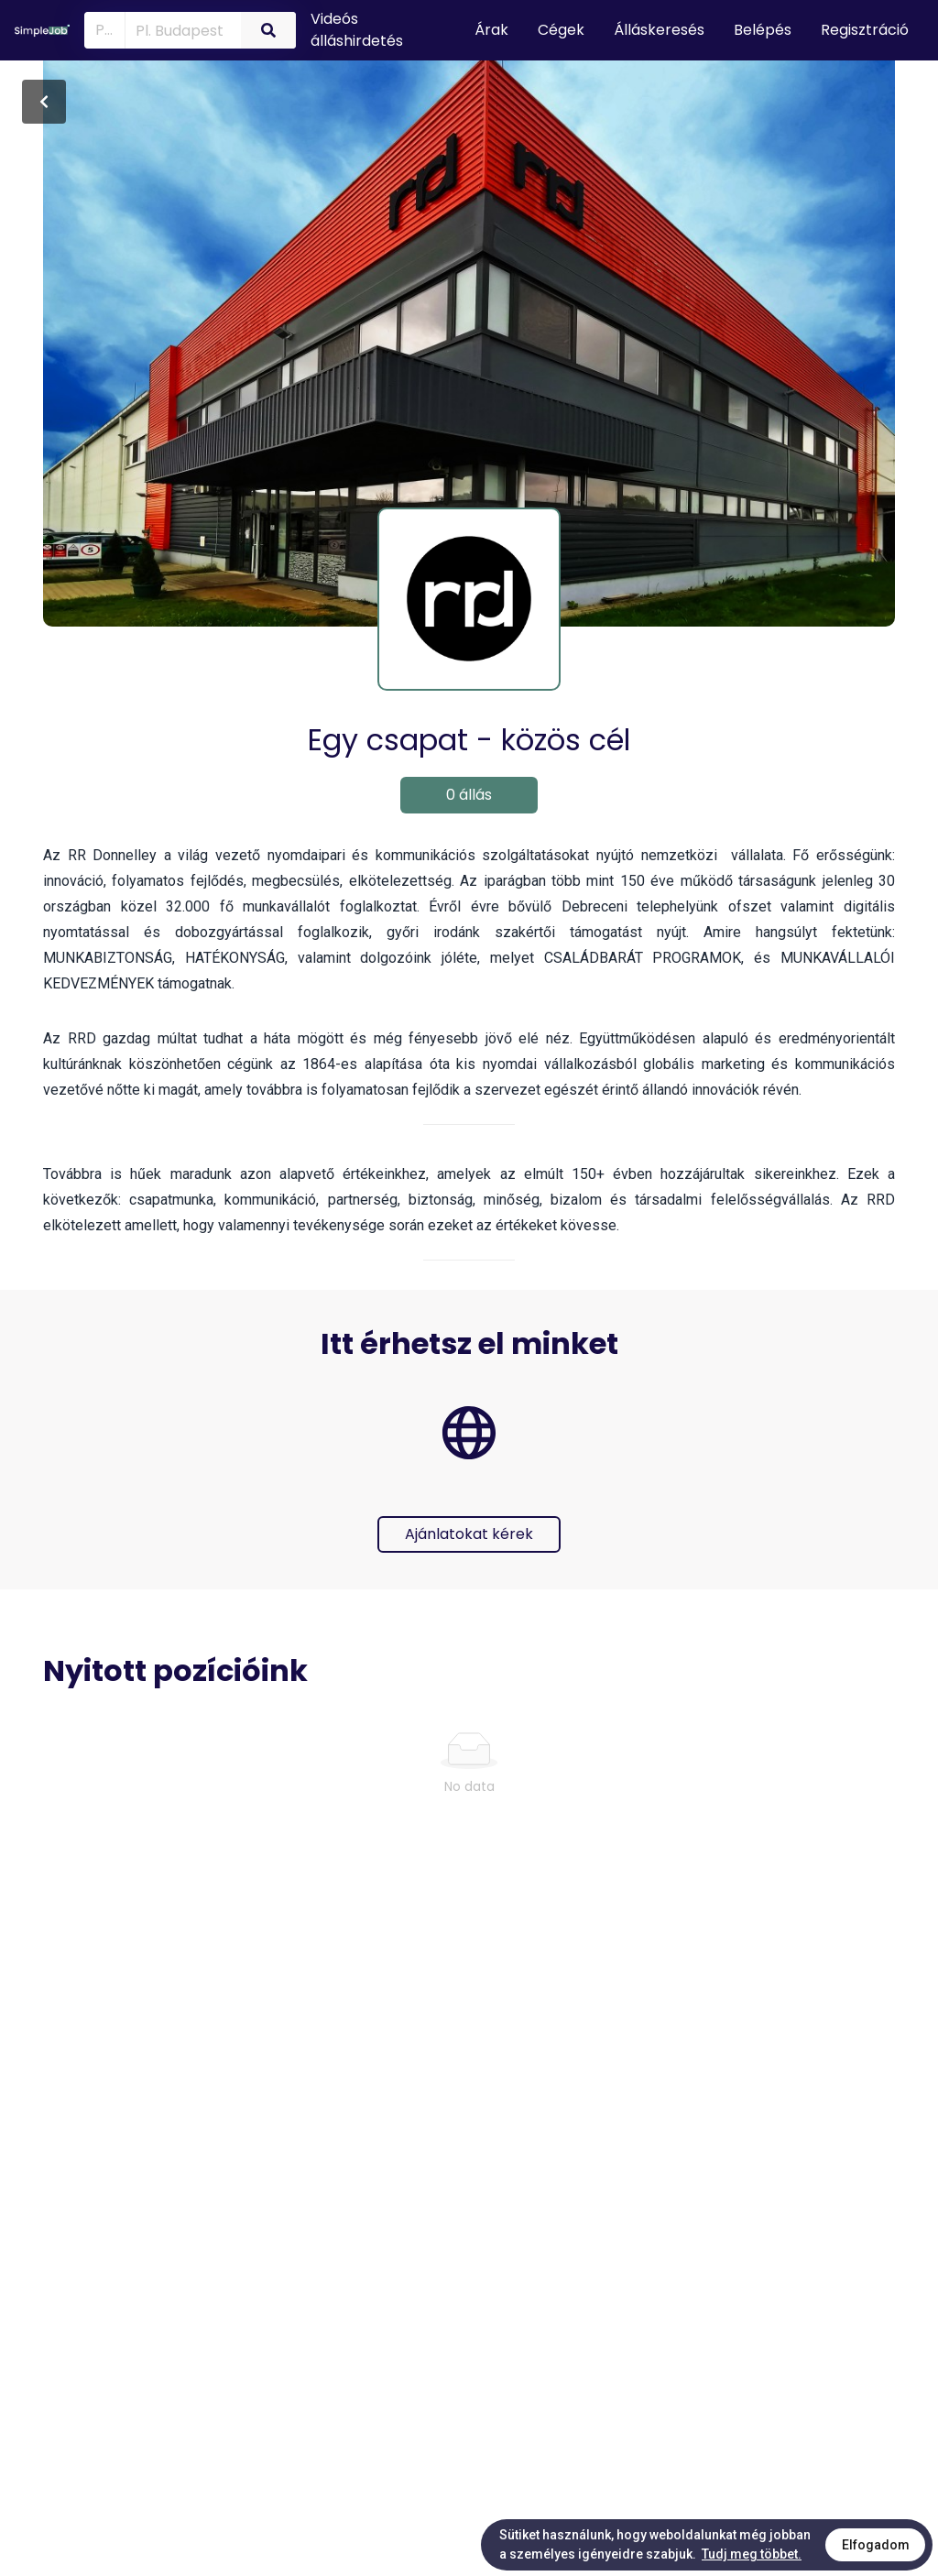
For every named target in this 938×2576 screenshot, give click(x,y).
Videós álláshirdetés (357, 29)
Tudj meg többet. (752, 2554)
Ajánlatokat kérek (469, 1534)
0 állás (469, 794)
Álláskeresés (659, 29)
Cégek (561, 29)
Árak (491, 29)
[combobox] (180, 29)
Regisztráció (865, 29)
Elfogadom (876, 2545)
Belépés (762, 29)
